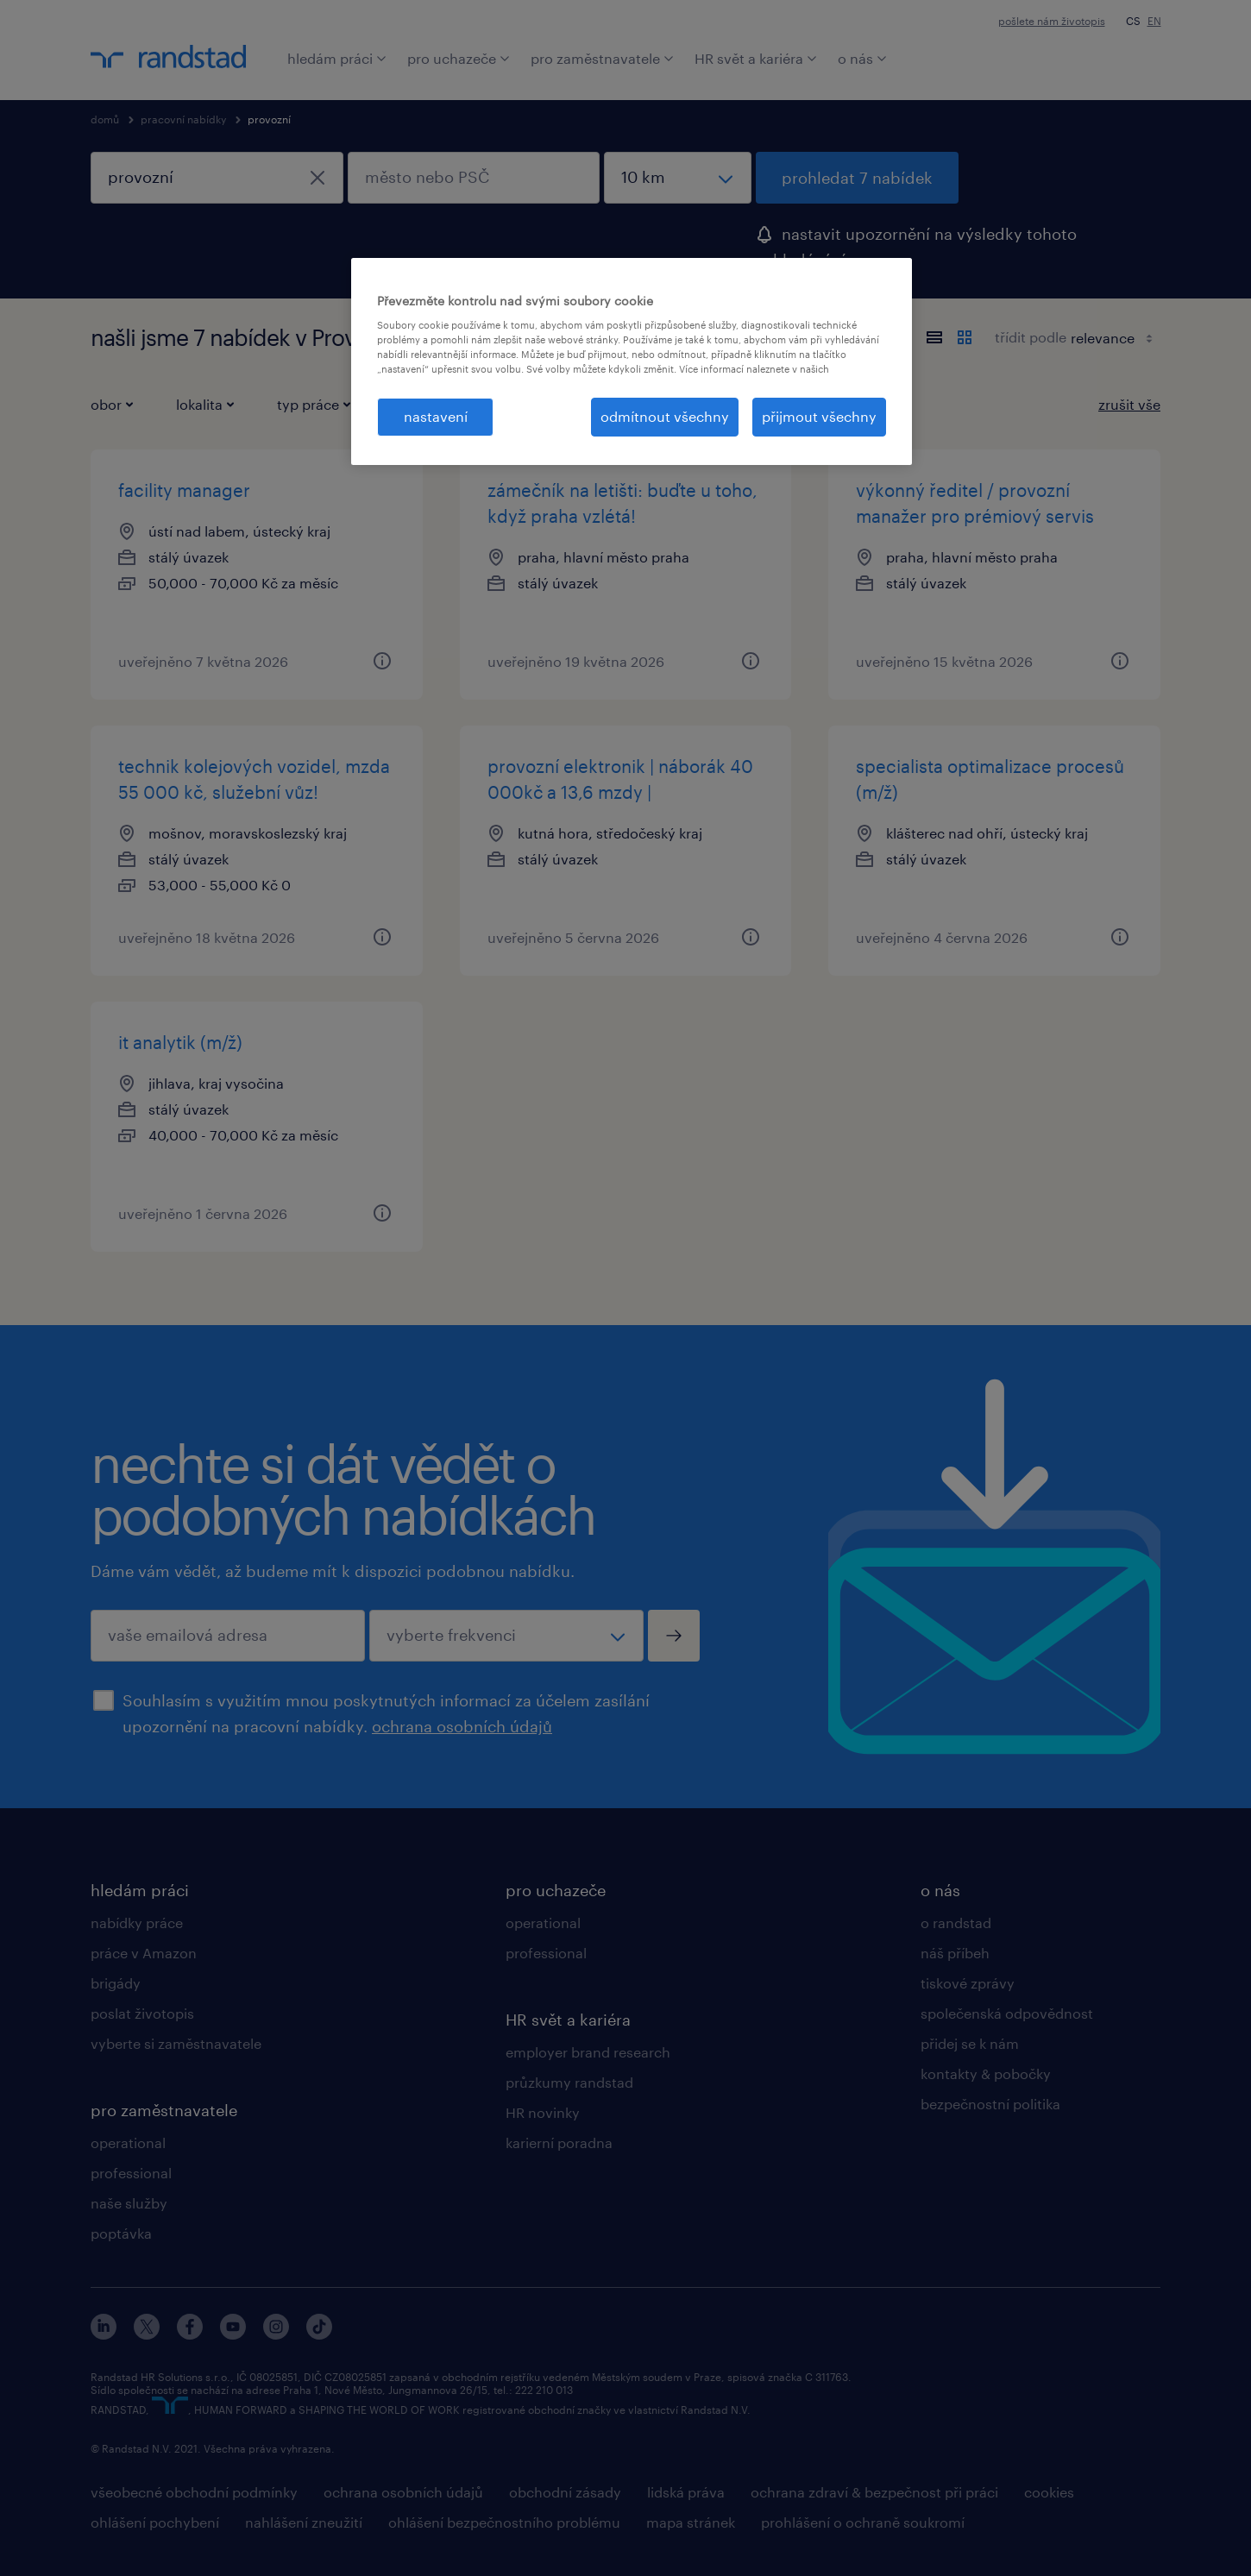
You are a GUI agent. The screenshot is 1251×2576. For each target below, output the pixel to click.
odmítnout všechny (664, 416)
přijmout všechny (819, 416)
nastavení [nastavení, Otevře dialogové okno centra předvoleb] (436, 416)
